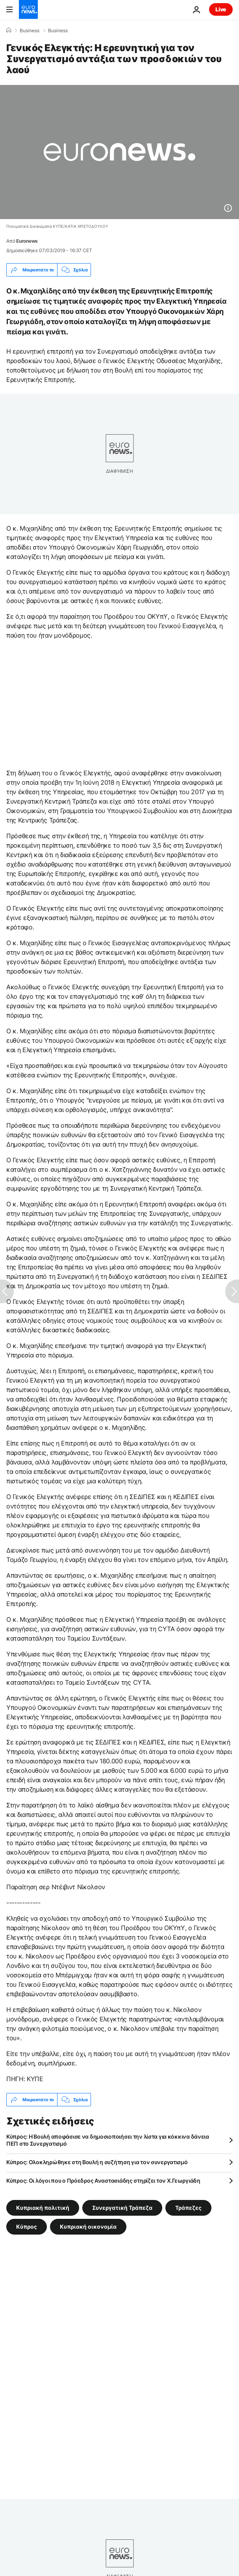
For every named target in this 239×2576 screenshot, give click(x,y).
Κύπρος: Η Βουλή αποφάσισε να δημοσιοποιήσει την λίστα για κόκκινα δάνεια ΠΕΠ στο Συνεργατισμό (107, 2140)
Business (29, 30)
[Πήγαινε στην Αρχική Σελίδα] (28, 9)
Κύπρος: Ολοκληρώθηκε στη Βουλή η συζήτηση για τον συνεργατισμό (97, 2162)
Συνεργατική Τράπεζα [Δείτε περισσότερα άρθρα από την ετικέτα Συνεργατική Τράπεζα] (122, 2207)
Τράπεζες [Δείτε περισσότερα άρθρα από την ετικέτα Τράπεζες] (188, 2207)
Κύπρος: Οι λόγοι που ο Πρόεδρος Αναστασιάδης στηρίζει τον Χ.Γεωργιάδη (103, 2180)
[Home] (8, 30)
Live (220, 9)
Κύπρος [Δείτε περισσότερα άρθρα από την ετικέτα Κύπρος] (26, 2226)
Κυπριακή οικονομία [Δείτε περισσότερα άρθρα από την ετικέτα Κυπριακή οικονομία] (88, 2226)
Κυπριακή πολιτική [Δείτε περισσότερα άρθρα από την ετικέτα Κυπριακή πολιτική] (42, 2207)
